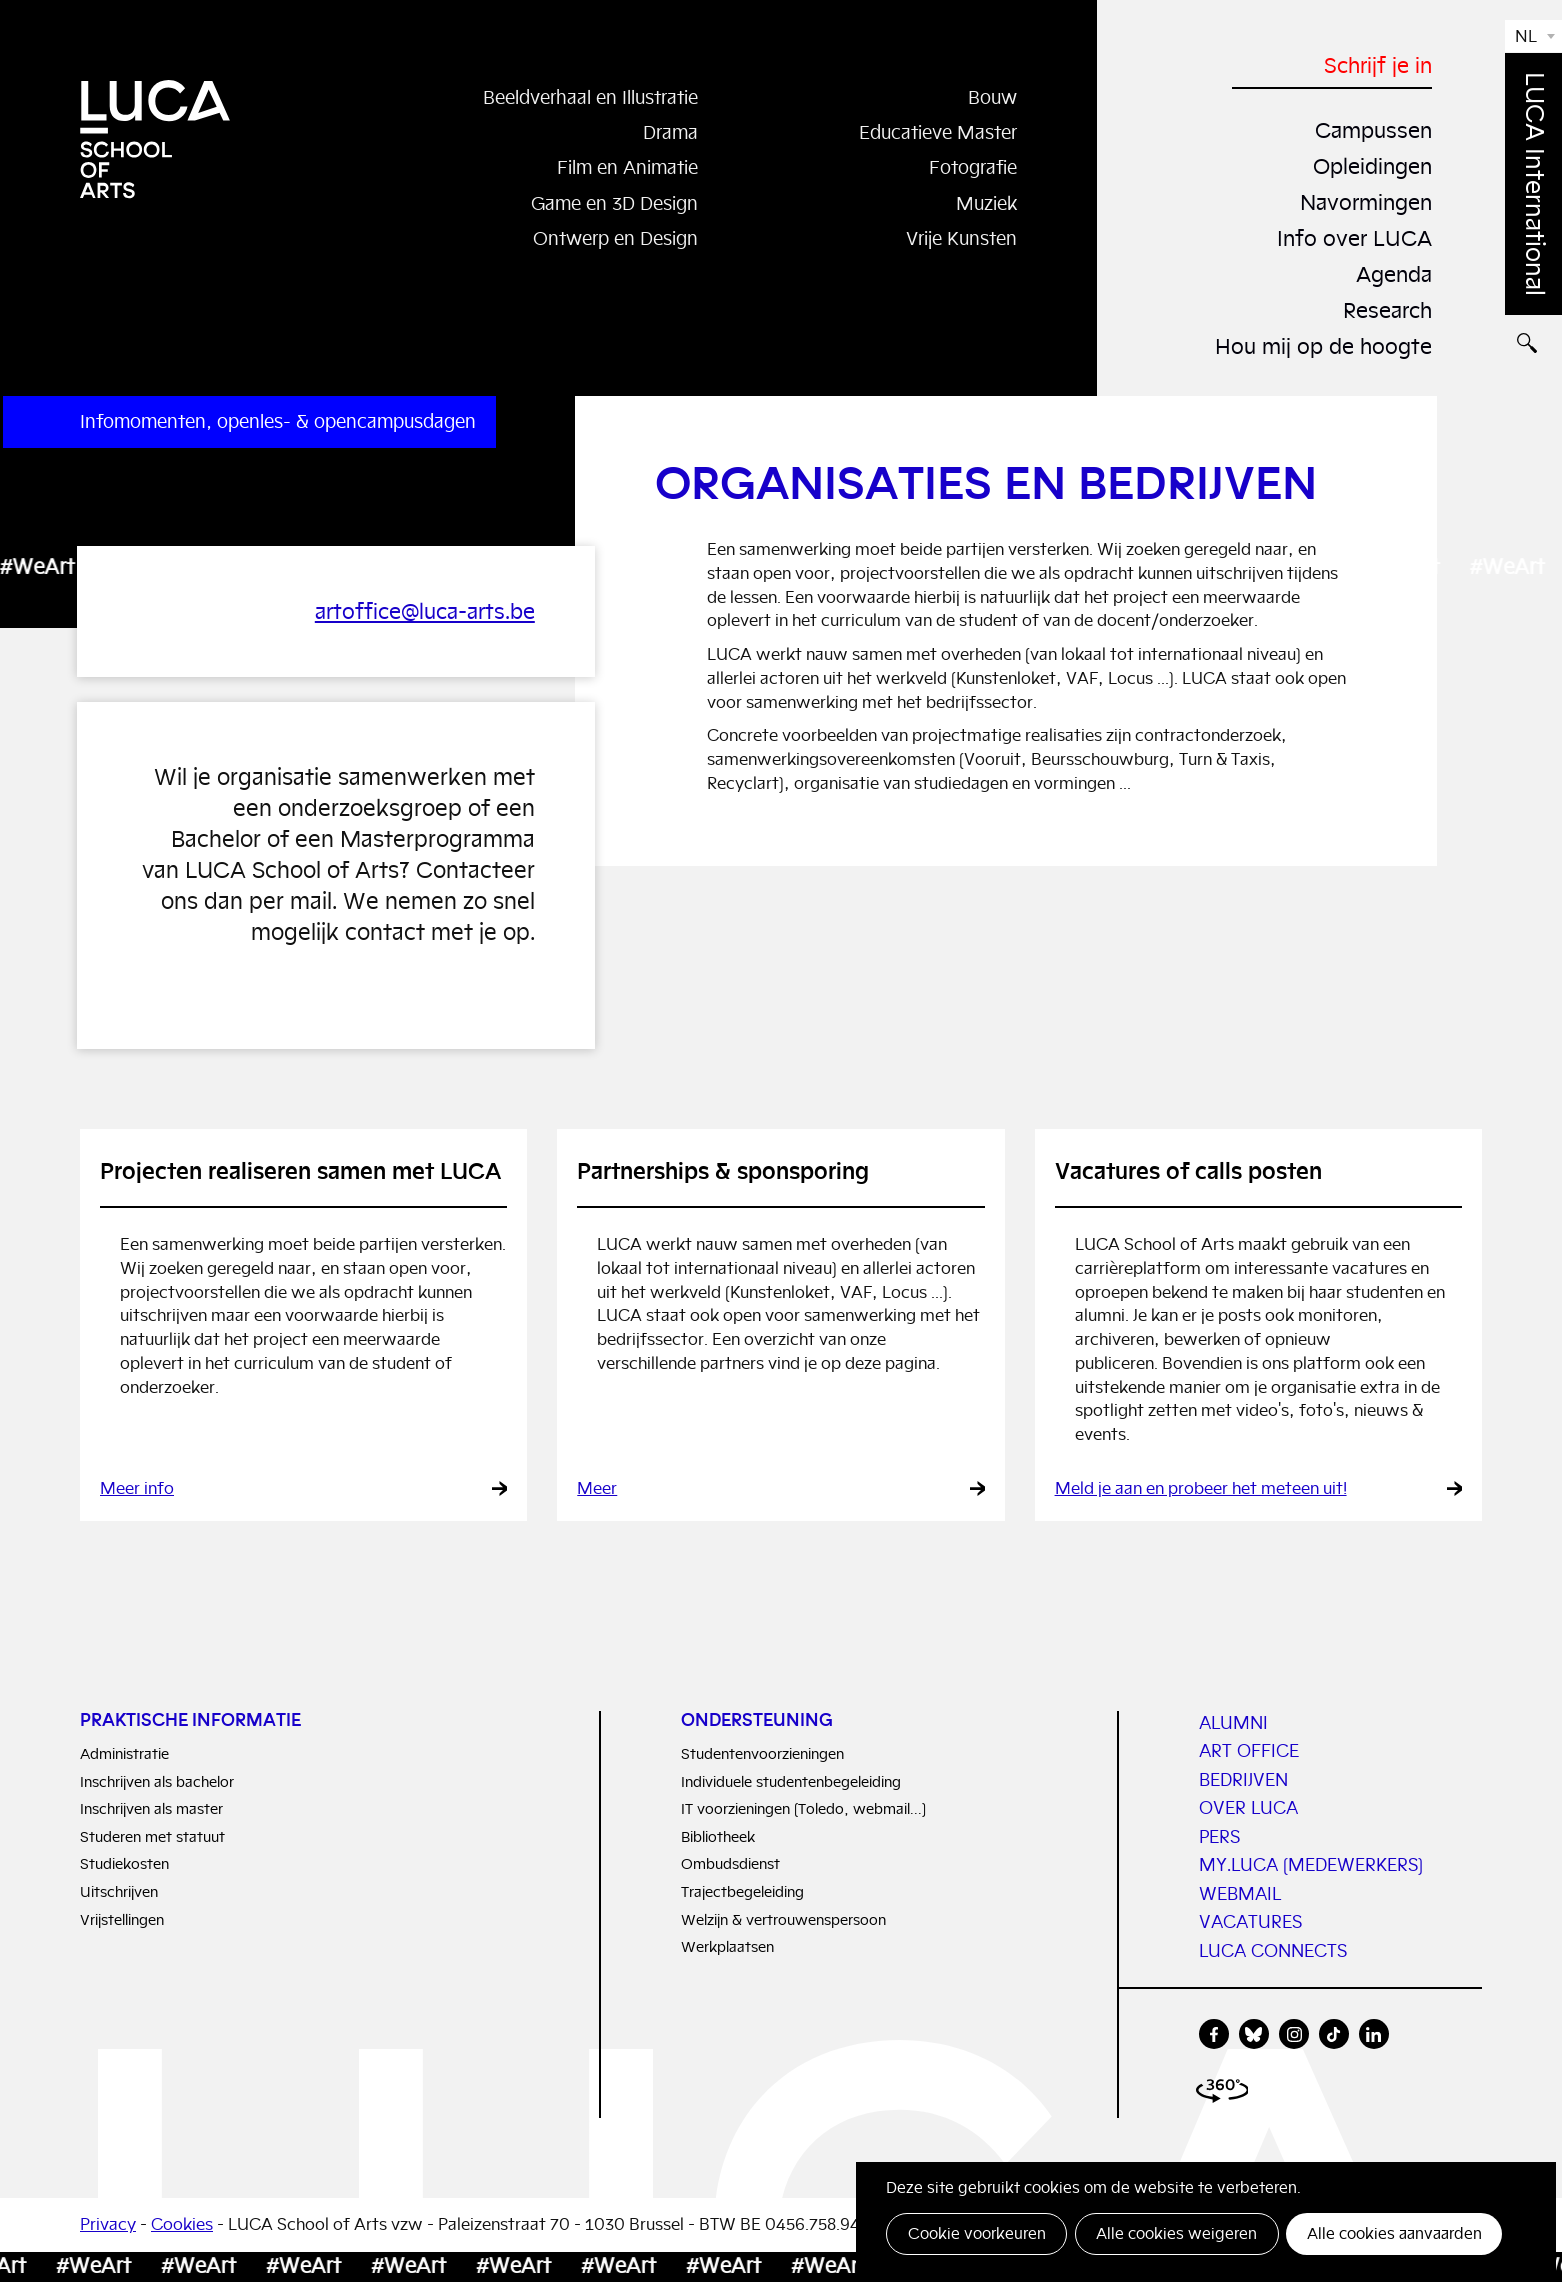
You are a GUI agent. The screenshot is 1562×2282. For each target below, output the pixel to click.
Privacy (108, 2225)
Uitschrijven (119, 1892)
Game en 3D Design (609, 203)
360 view (1225, 2096)
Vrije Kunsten (958, 239)
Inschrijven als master (151, 1809)
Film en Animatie (624, 168)
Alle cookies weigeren (1175, 2233)
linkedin (1374, 2035)
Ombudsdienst (730, 1864)
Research (1384, 308)
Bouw (991, 97)
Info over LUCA (1352, 237)
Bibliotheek (718, 1836)
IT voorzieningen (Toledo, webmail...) (803, 1809)
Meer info (137, 1489)
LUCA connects (1273, 1951)
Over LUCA (1248, 1809)
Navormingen (1362, 201)
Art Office (1249, 1752)
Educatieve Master (932, 132)
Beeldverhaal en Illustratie (582, 97)
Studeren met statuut (152, 1836)
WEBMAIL (1240, 1894)
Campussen (1370, 130)
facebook (1214, 2035)
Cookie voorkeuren (976, 2233)
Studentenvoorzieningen (762, 1754)
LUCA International (1534, 184)
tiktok (1334, 2035)
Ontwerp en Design (610, 239)
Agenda (1391, 273)
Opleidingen (1368, 165)
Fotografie (969, 168)
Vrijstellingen (122, 1919)
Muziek (984, 203)
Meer (597, 1489)
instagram (1294, 2035)
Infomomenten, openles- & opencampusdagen (278, 422)
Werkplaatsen (727, 1947)
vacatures (1250, 1923)
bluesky (1254, 2035)
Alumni (1233, 1723)
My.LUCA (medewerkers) (1311, 1866)
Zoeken (1533, 356)
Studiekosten (124, 1864)
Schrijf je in (1375, 65)
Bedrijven (1243, 1780)
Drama (669, 132)
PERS (1219, 1837)
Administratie (124, 1754)
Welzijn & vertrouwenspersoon (783, 1919)
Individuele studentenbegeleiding (791, 1781)
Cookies (182, 2225)
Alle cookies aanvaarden (1392, 2233)
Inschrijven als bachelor (157, 1781)
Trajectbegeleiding (742, 1892)
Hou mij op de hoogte (1319, 344)
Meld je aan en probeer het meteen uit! (1201, 1489)
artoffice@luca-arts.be (418, 612)
